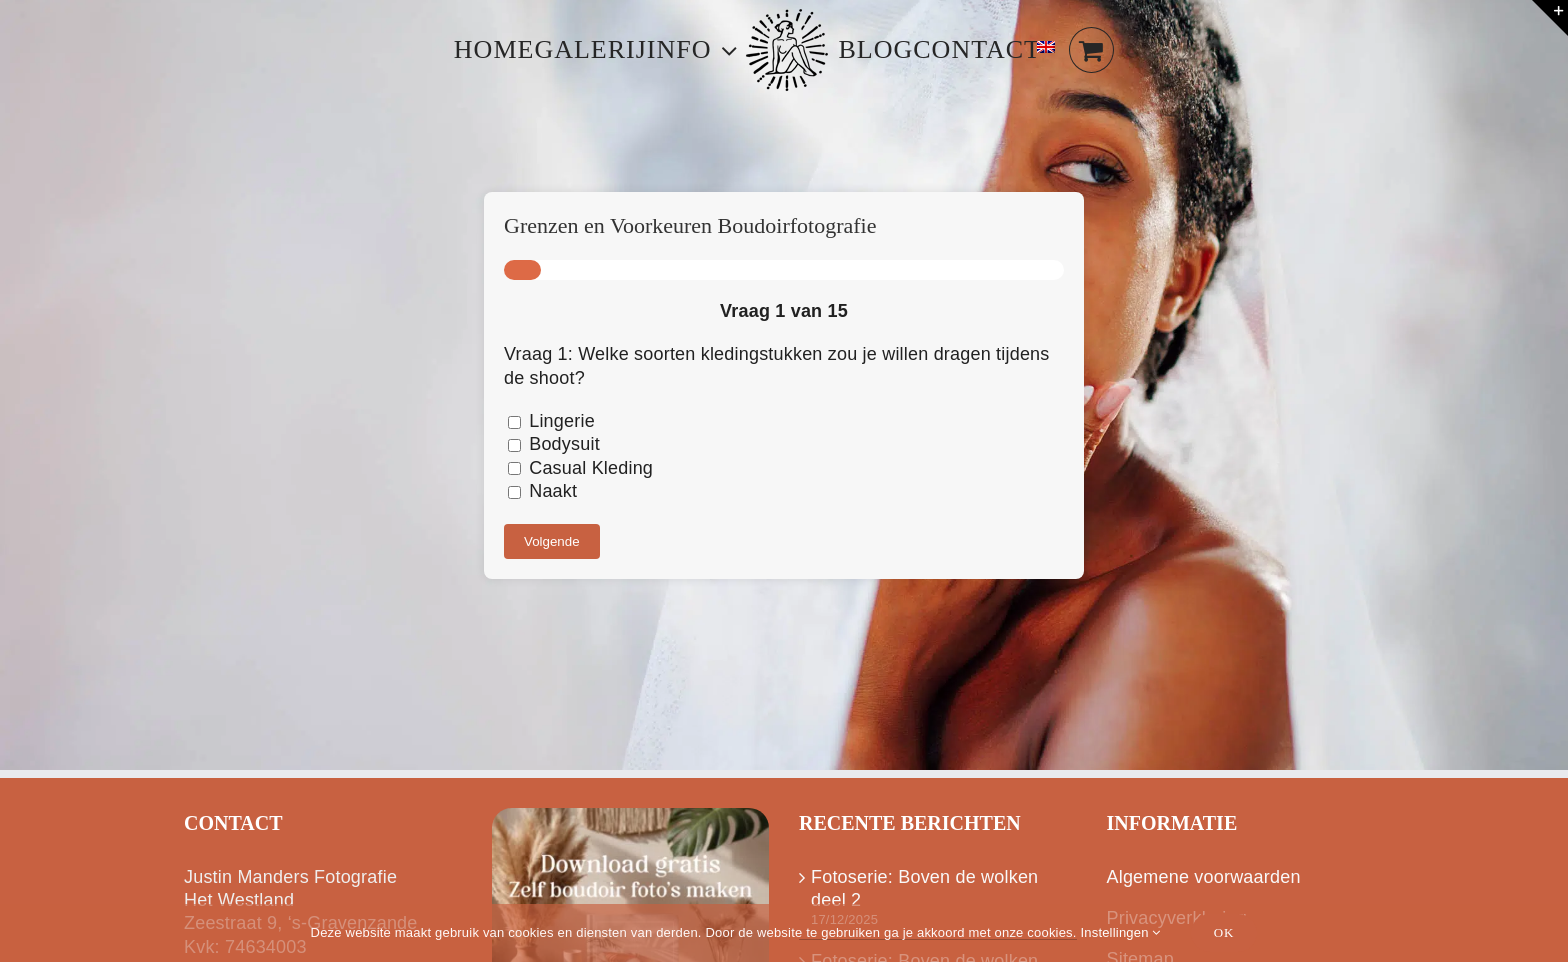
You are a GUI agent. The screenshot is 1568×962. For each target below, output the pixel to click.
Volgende (552, 541)
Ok (1224, 932)
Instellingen (1120, 932)
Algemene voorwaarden (1204, 877)
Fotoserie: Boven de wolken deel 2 (924, 888)
